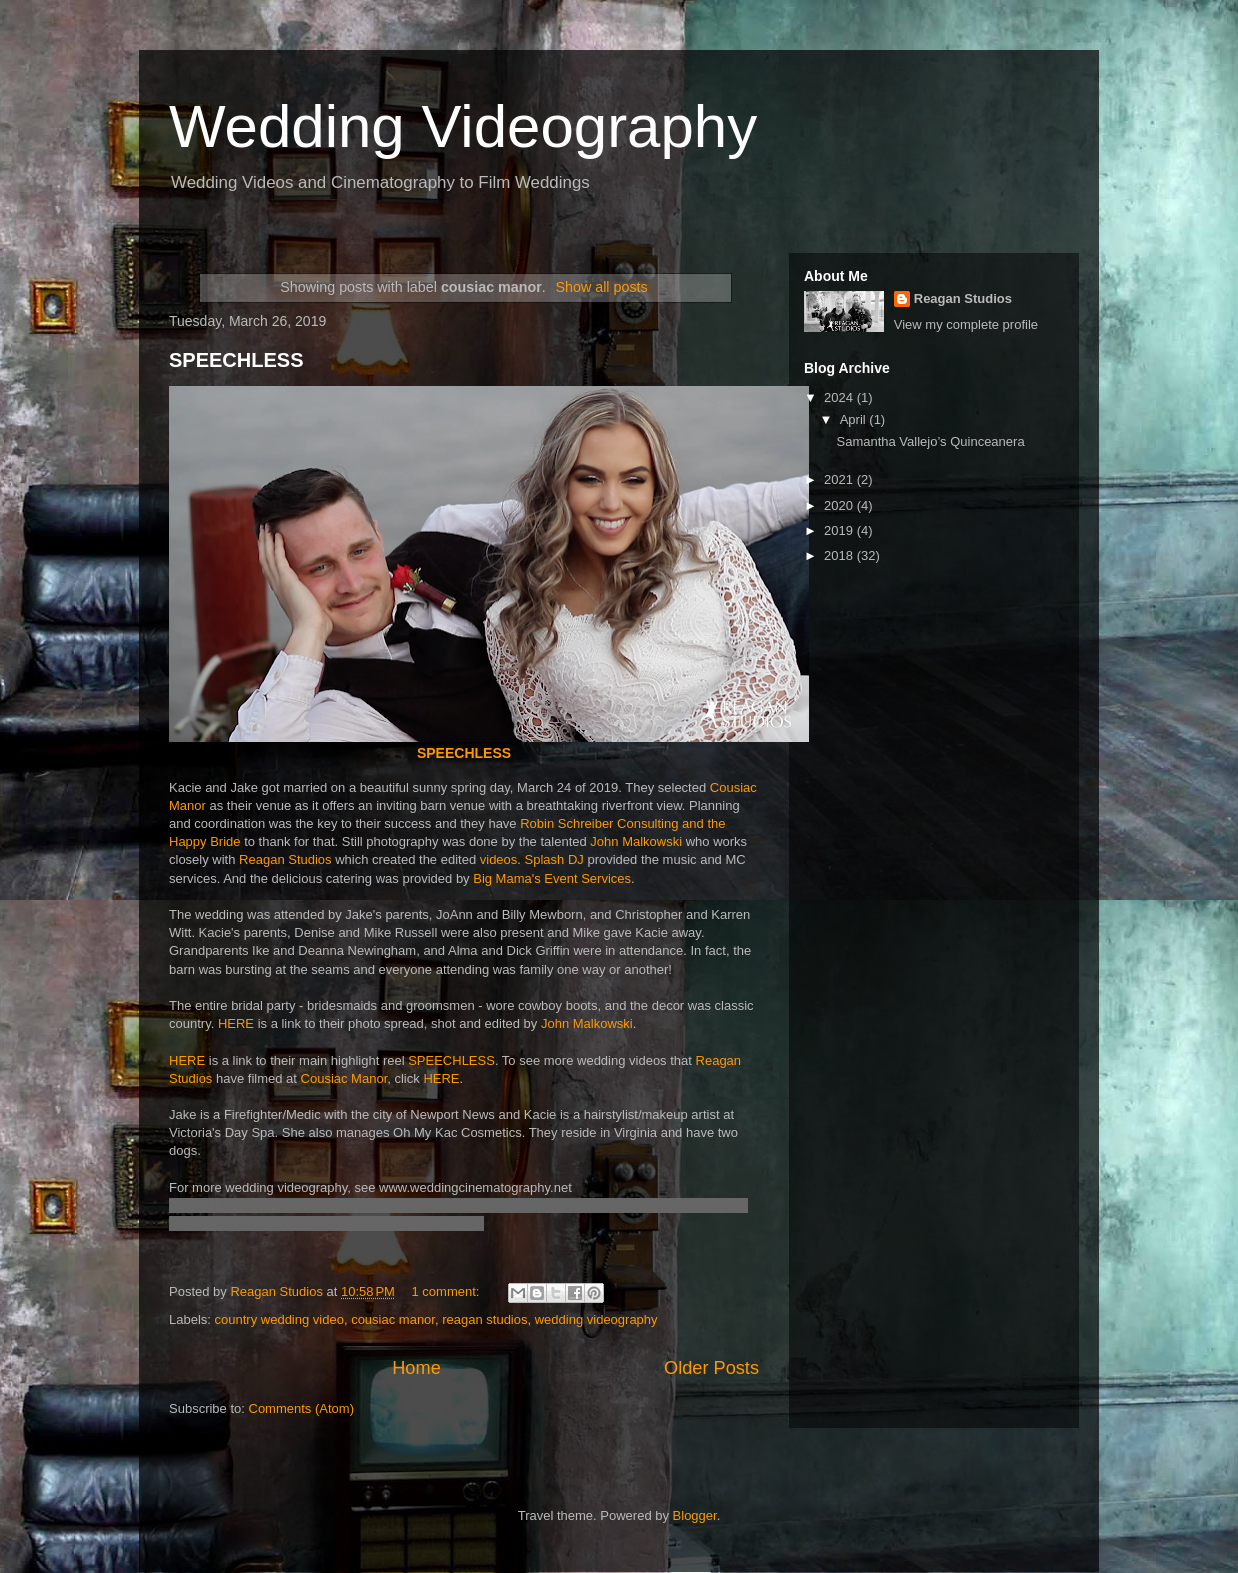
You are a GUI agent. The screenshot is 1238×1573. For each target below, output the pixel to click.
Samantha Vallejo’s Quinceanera (930, 441)
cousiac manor (393, 1319)
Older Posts (711, 1368)
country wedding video (279, 1319)
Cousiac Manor (344, 1078)
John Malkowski (636, 841)
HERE (236, 1023)
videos (499, 859)
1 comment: (448, 1291)
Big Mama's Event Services (552, 878)
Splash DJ (554, 859)
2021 (840, 479)
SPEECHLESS (236, 360)
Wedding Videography (463, 126)
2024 (840, 397)
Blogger (695, 1515)
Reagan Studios (285, 859)
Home (416, 1368)
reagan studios (484, 1319)
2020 (840, 505)
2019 (840, 530)
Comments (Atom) (301, 1408)
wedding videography (596, 1319)
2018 (840, 555)
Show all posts (601, 287)
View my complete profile (966, 324)
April (855, 419)
